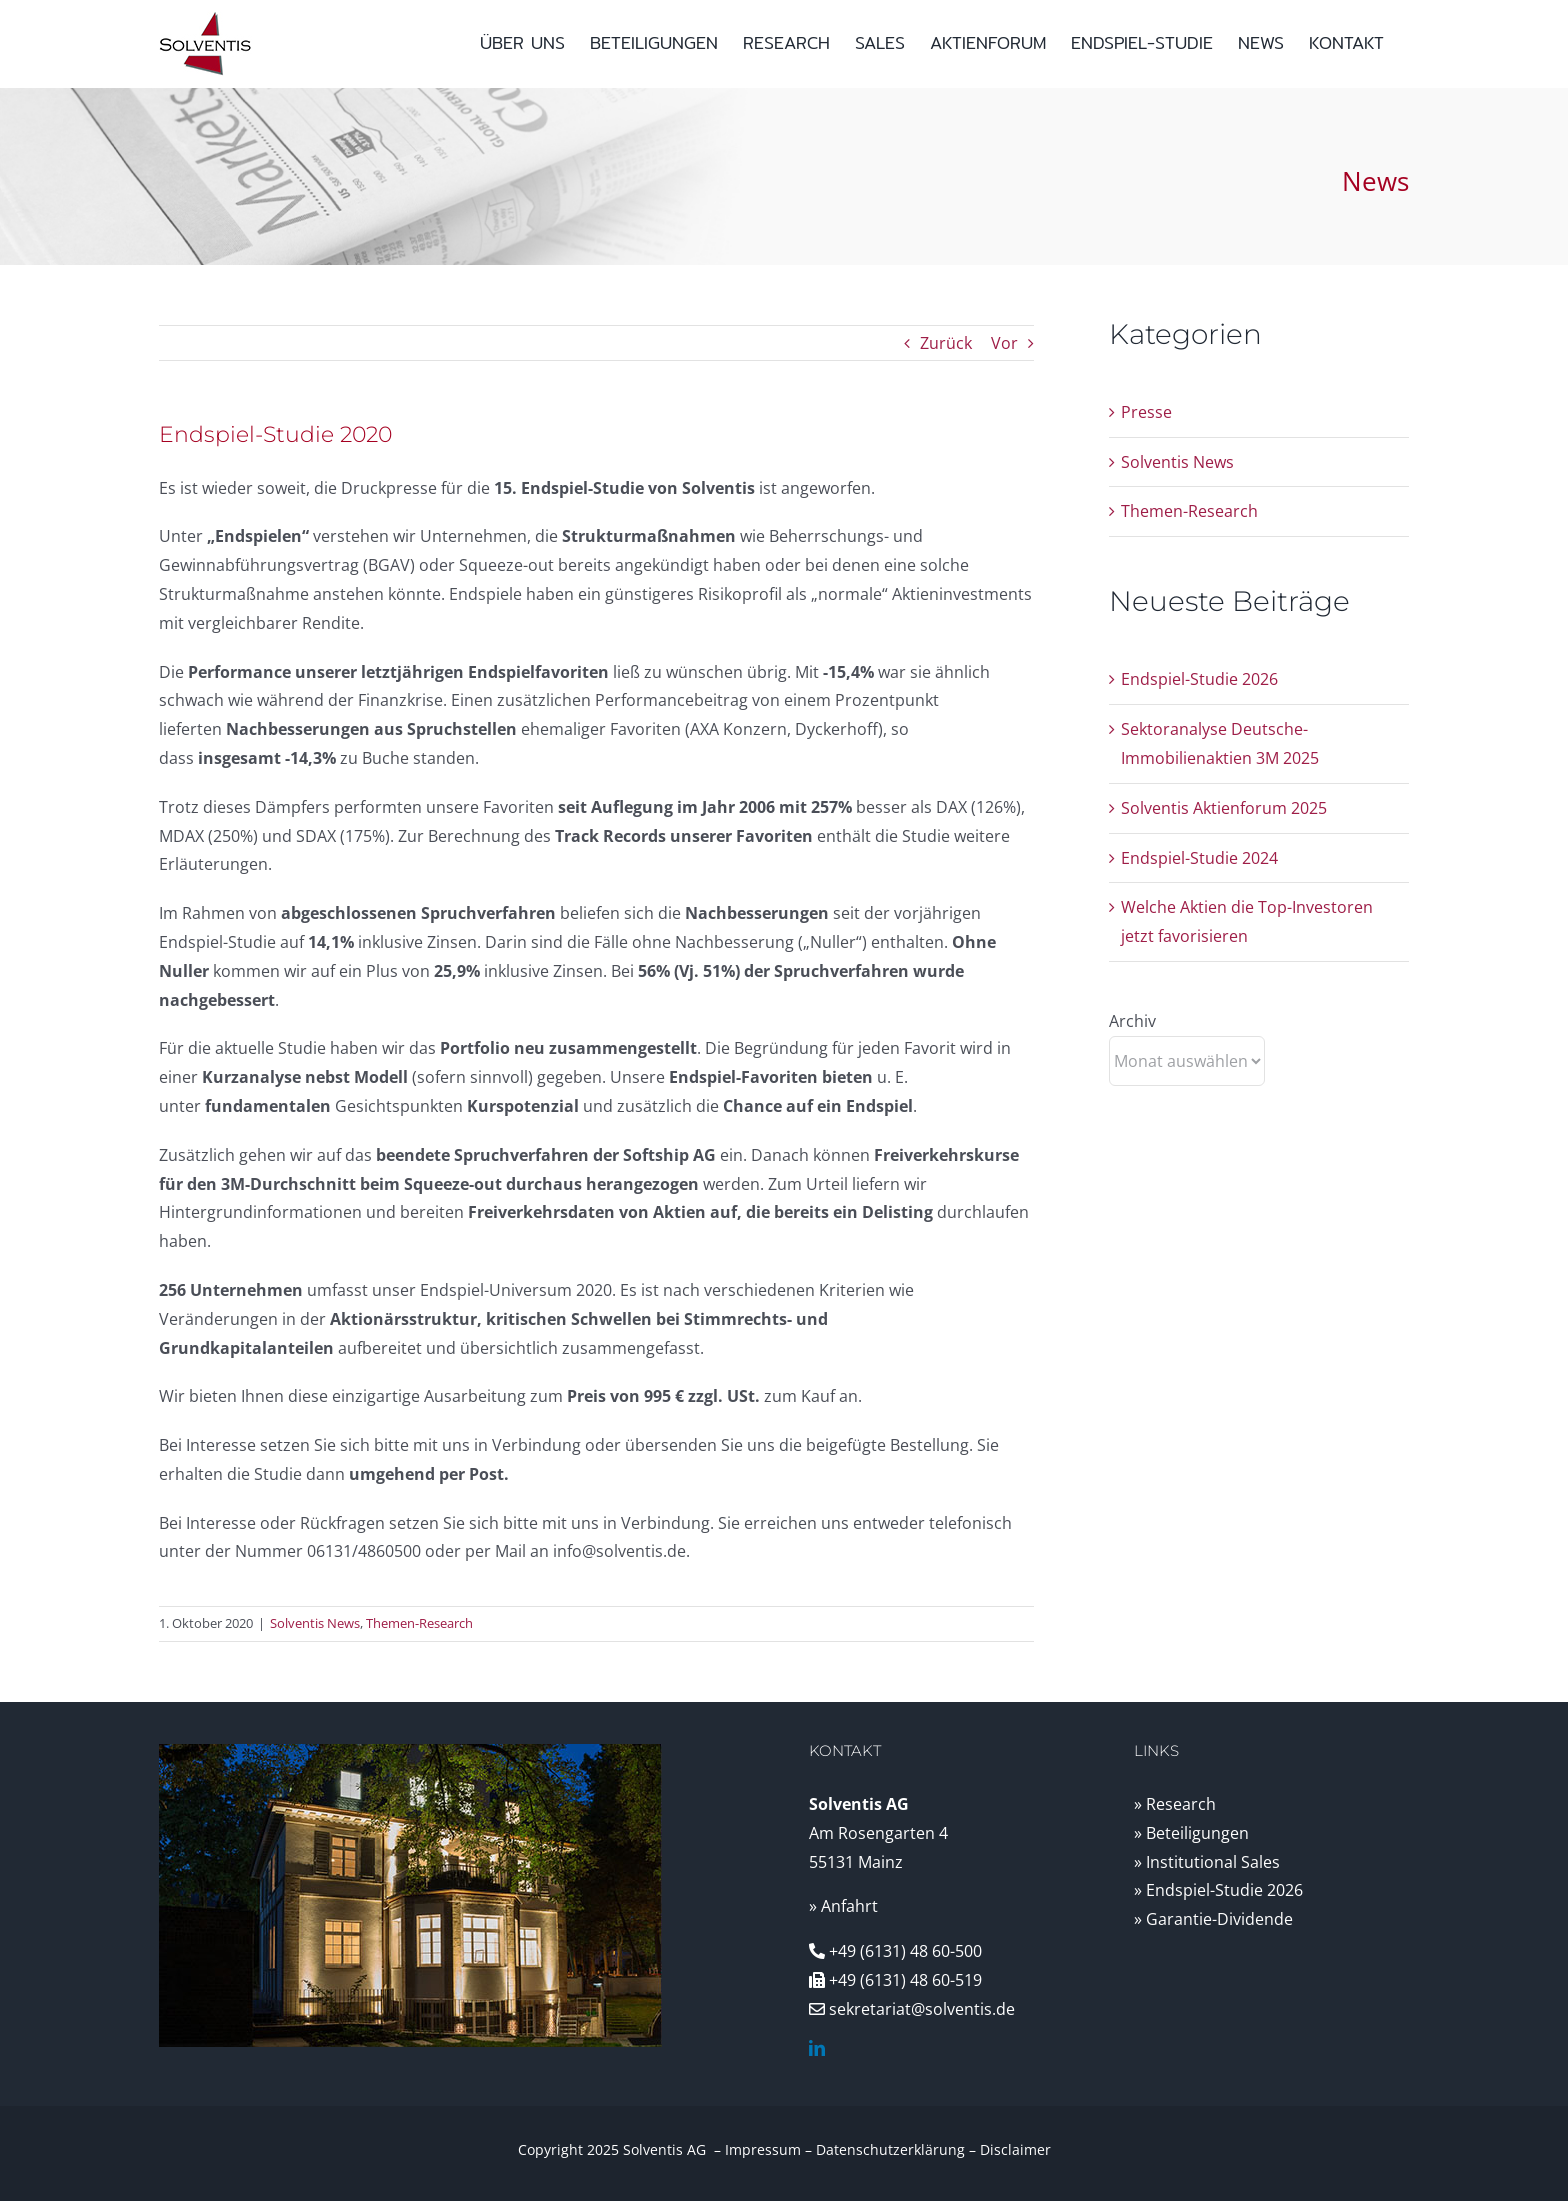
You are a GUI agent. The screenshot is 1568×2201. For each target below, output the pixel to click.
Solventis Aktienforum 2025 (1224, 808)
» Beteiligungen (1191, 1833)
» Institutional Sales (1207, 1862)
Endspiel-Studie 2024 (1199, 858)
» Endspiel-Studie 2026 (1218, 1890)
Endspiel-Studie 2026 (1199, 679)
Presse (1146, 412)
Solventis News (315, 1623)
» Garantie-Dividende (1213, 1919)
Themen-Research (419, 1623)
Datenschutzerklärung (890, 2149)
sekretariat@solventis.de (922, 2009)
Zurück (946, 343)
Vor (1004, 343)
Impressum (763, 2149)
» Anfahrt (843, 1906)
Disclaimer (1015, 2149)
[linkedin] (817, 2048)
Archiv (1132, 1021)
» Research (1175, 1804)
